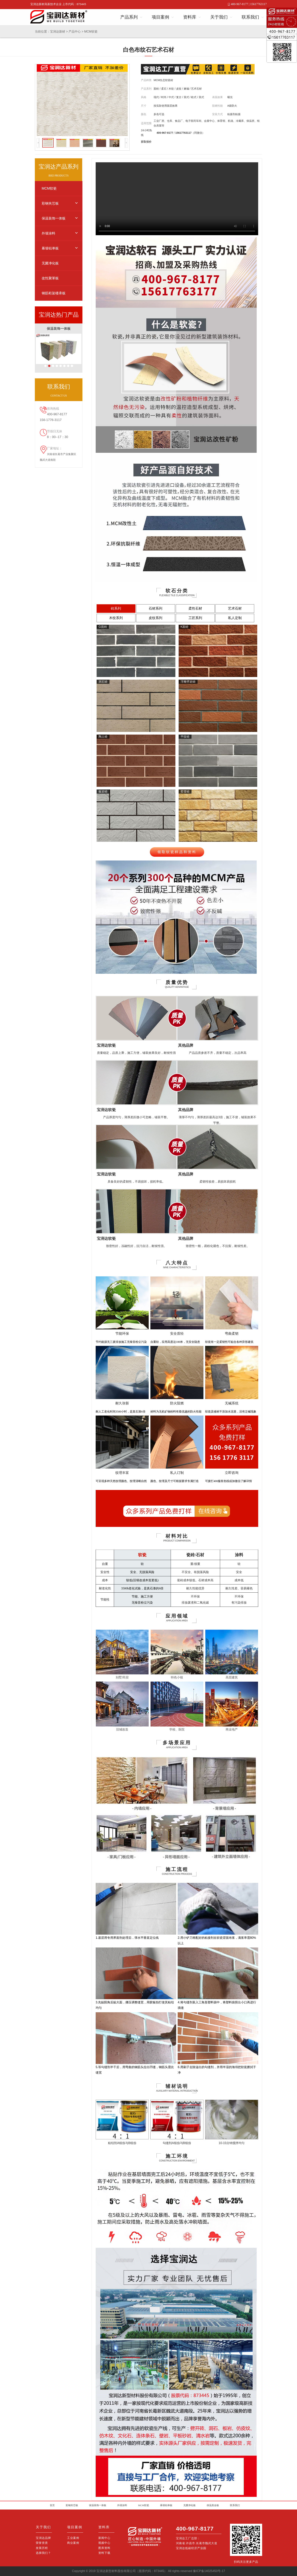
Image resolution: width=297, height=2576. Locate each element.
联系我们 (250, 17)
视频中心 (104, 2542)
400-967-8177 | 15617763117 (249, 4)
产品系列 (129, 17)
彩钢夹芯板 (72, 2505)
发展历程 (42, 2547)
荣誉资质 (42, 2542)
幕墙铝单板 (166, 2505)
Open (140, 16)
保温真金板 (213, 2505)
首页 (52, 2505)
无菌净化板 (189, 2505)
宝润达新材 (57, 31)
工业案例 (73, 2537)
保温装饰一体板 (97, 2505)
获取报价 (146, 141)
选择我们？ (43, 2552)
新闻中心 (104, 2537)
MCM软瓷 (90, 31)
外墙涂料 (122, 2505)
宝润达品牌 (43, 2537)
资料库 (189, 17)
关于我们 (219, 17)
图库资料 (104, 2547)
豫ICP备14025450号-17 (209, 2571)
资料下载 (104, 2552)
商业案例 (73, 2542)
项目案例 (160, 17)
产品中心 (75, 31)
